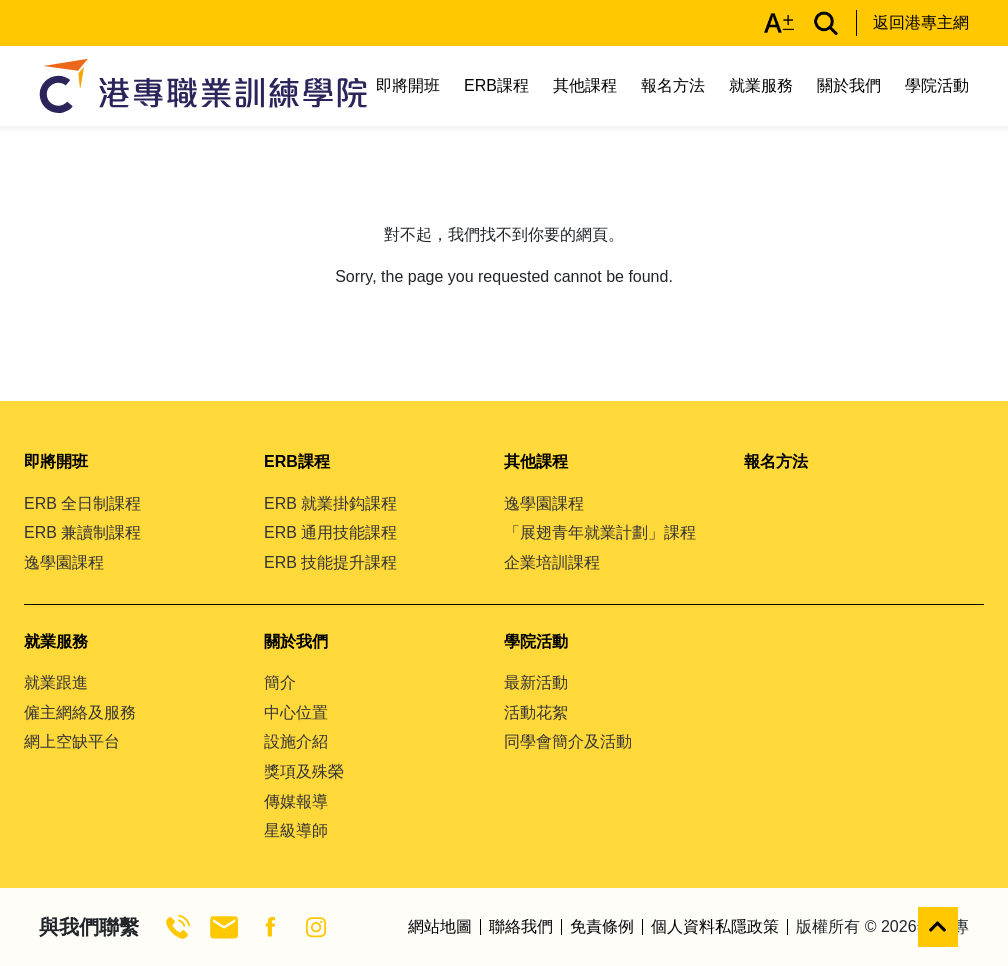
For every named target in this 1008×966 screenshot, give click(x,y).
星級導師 (296, 830)
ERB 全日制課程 (82, 503)
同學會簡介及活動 (568, 741)
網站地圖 (440, 927)
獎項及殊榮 (304, 771)
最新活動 (536, 682)
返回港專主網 (921, 22)
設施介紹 (296, 741)
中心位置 (296, 712)
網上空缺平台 (72, 741)
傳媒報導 (296, 801)
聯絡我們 (521, 927)
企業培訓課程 (552, 562)
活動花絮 (536, 712)
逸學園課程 (64, 562)
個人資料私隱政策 (715, 927)
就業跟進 (56, 682)
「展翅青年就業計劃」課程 (600, 532)
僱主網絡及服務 (80, 712)
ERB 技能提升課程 (330, 562)
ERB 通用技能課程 (330, 532)
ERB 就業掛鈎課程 (330, 503)
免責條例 (602, 927)
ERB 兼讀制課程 (82, 532)
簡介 (280, 682)
